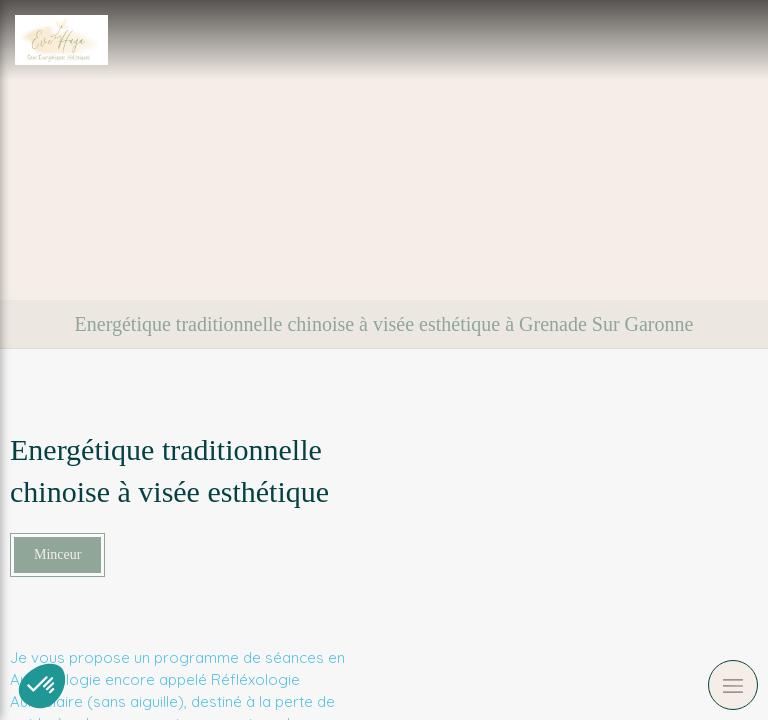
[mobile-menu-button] (733, 685)
